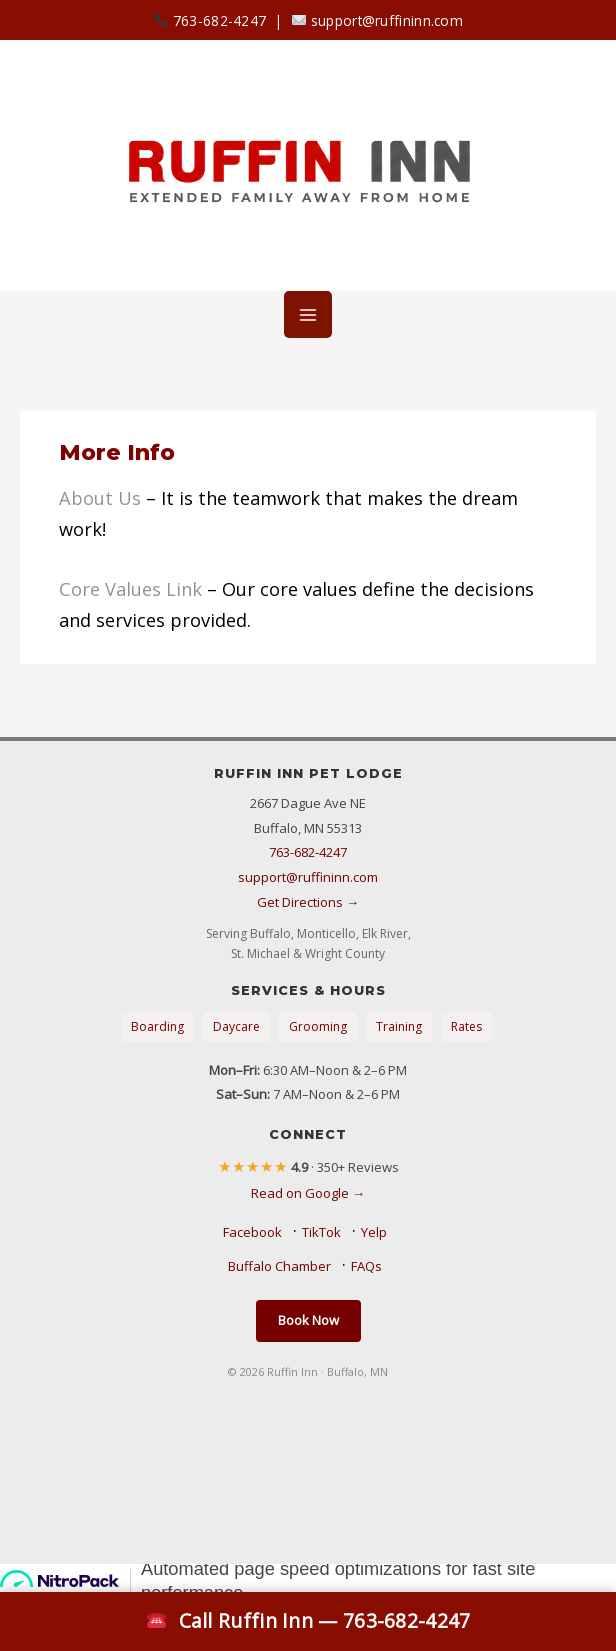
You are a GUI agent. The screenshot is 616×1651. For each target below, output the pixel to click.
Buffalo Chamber (279, 1266)
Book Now (308, 1320)
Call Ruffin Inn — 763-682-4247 (307, 1621)
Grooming (318, 1026)
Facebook (252, 1232)
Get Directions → (308, 902)
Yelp (374, 1232)
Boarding (157, 1026)
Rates (466, 1026)
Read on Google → (308, 1193)
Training (399, 1026)
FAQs (366, 1266)
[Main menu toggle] (307, 314)
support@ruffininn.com (377, 20)
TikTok (321, 1232)
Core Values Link (130, 589)
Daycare (236, 1026)
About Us (100, 498)
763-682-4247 (210, 20)
